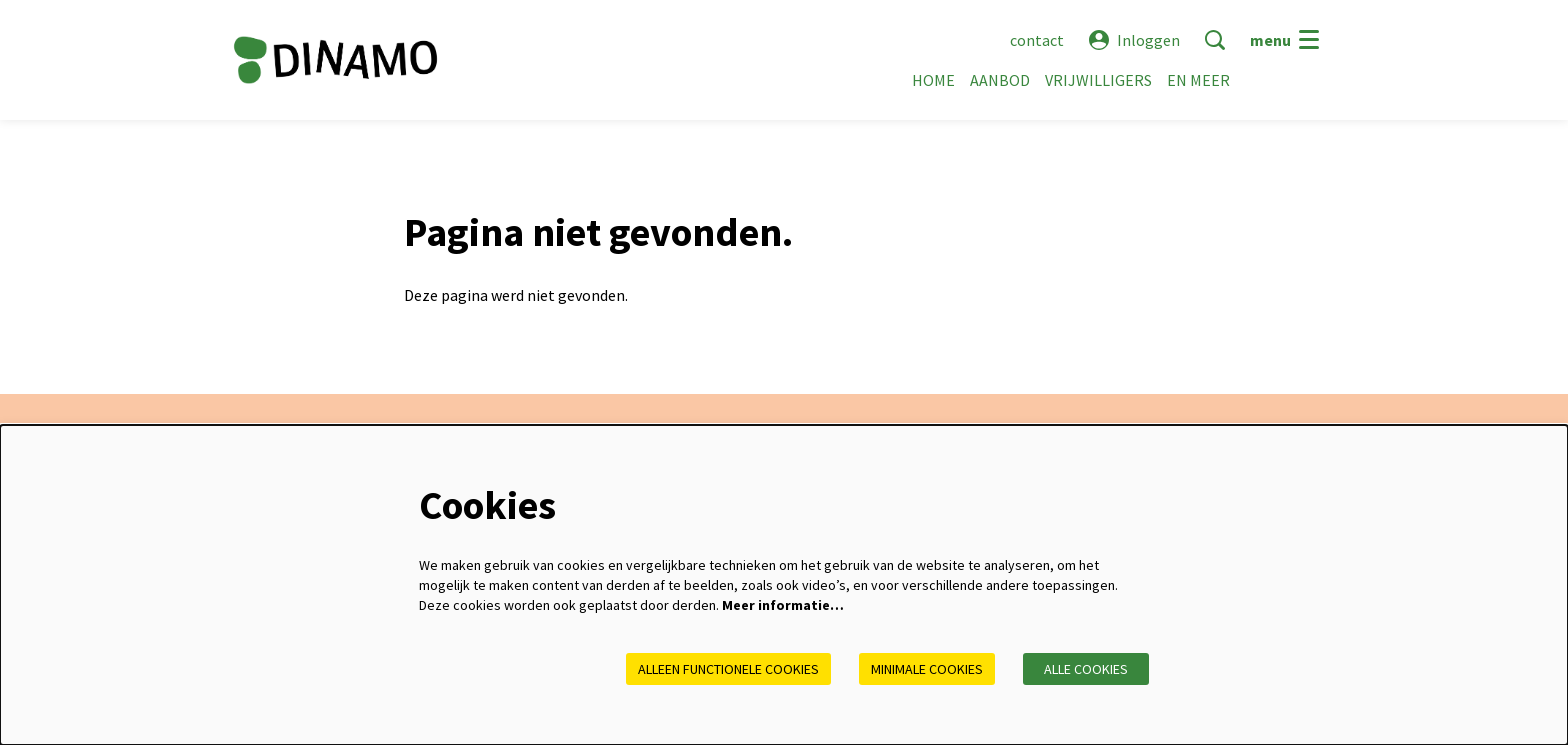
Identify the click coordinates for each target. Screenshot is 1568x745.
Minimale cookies (927, 669)
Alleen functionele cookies (728, 669)
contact (1037, 40)
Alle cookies (1086, 669)
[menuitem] (933, 80)
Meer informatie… (783, 605)
